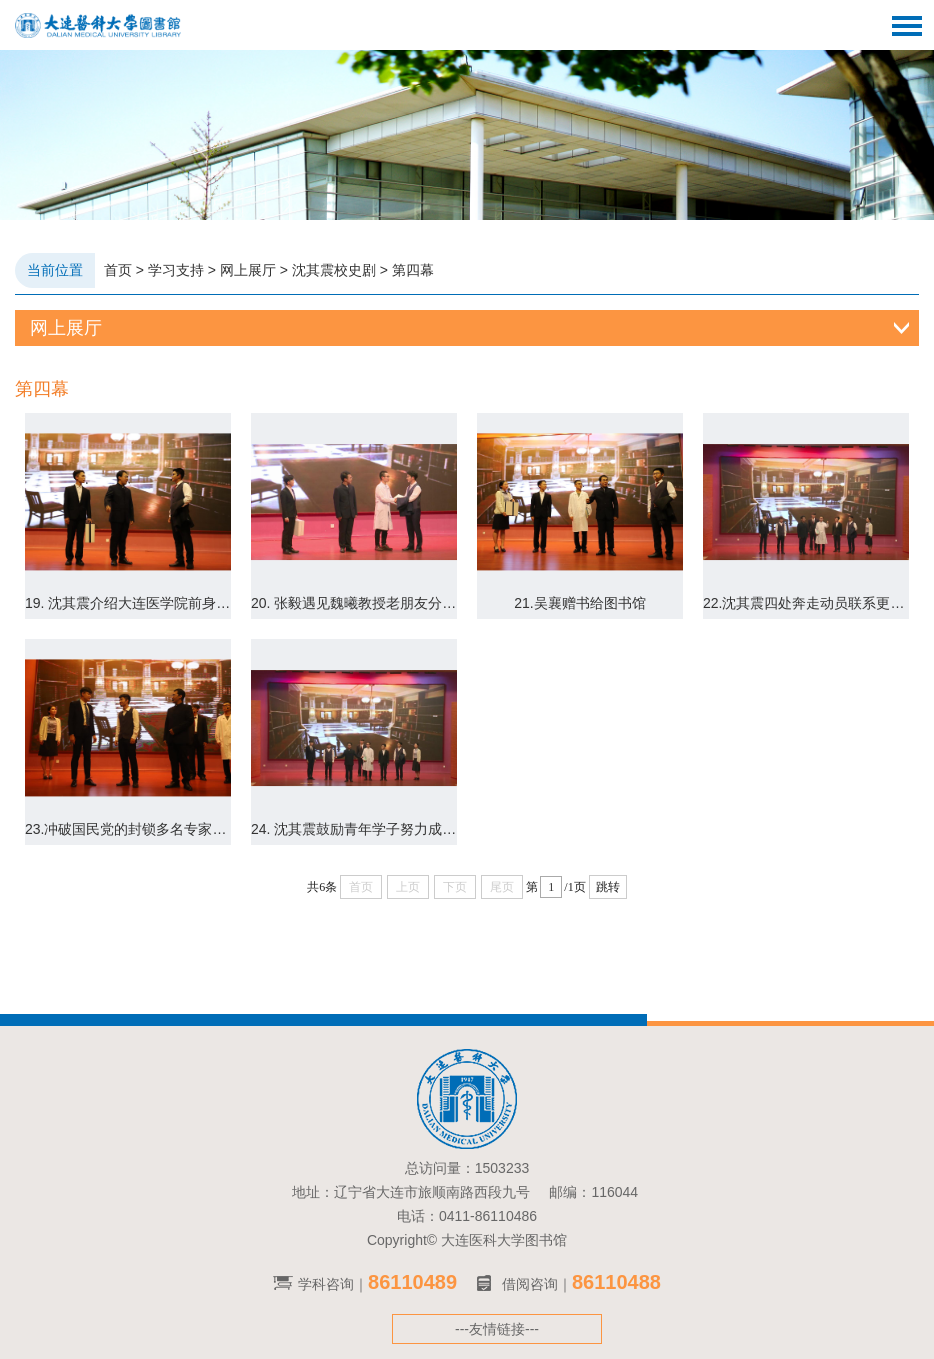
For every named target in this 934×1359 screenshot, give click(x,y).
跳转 (608, 887)
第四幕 (413, 270)
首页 (118, 270)
